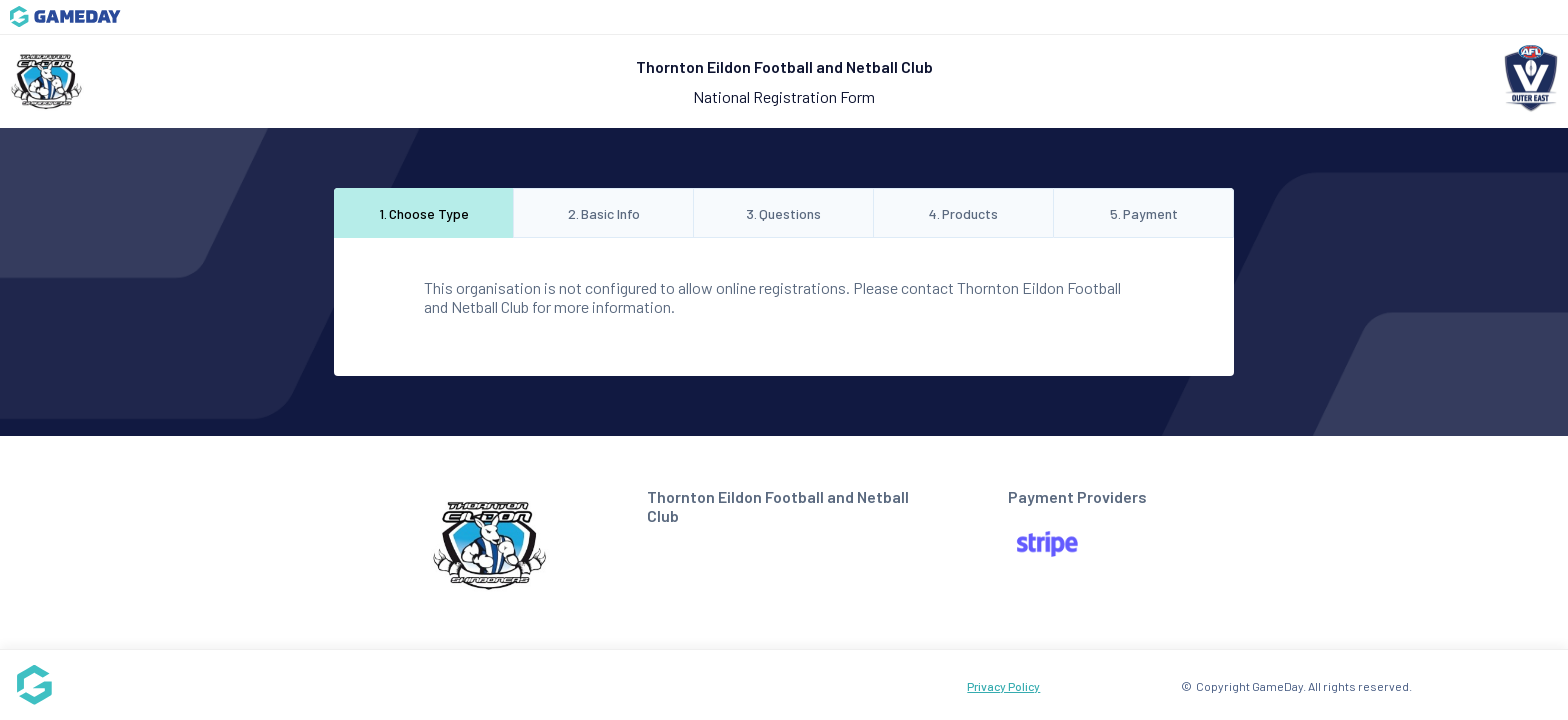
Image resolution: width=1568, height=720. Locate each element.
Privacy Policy (1003, 686)
